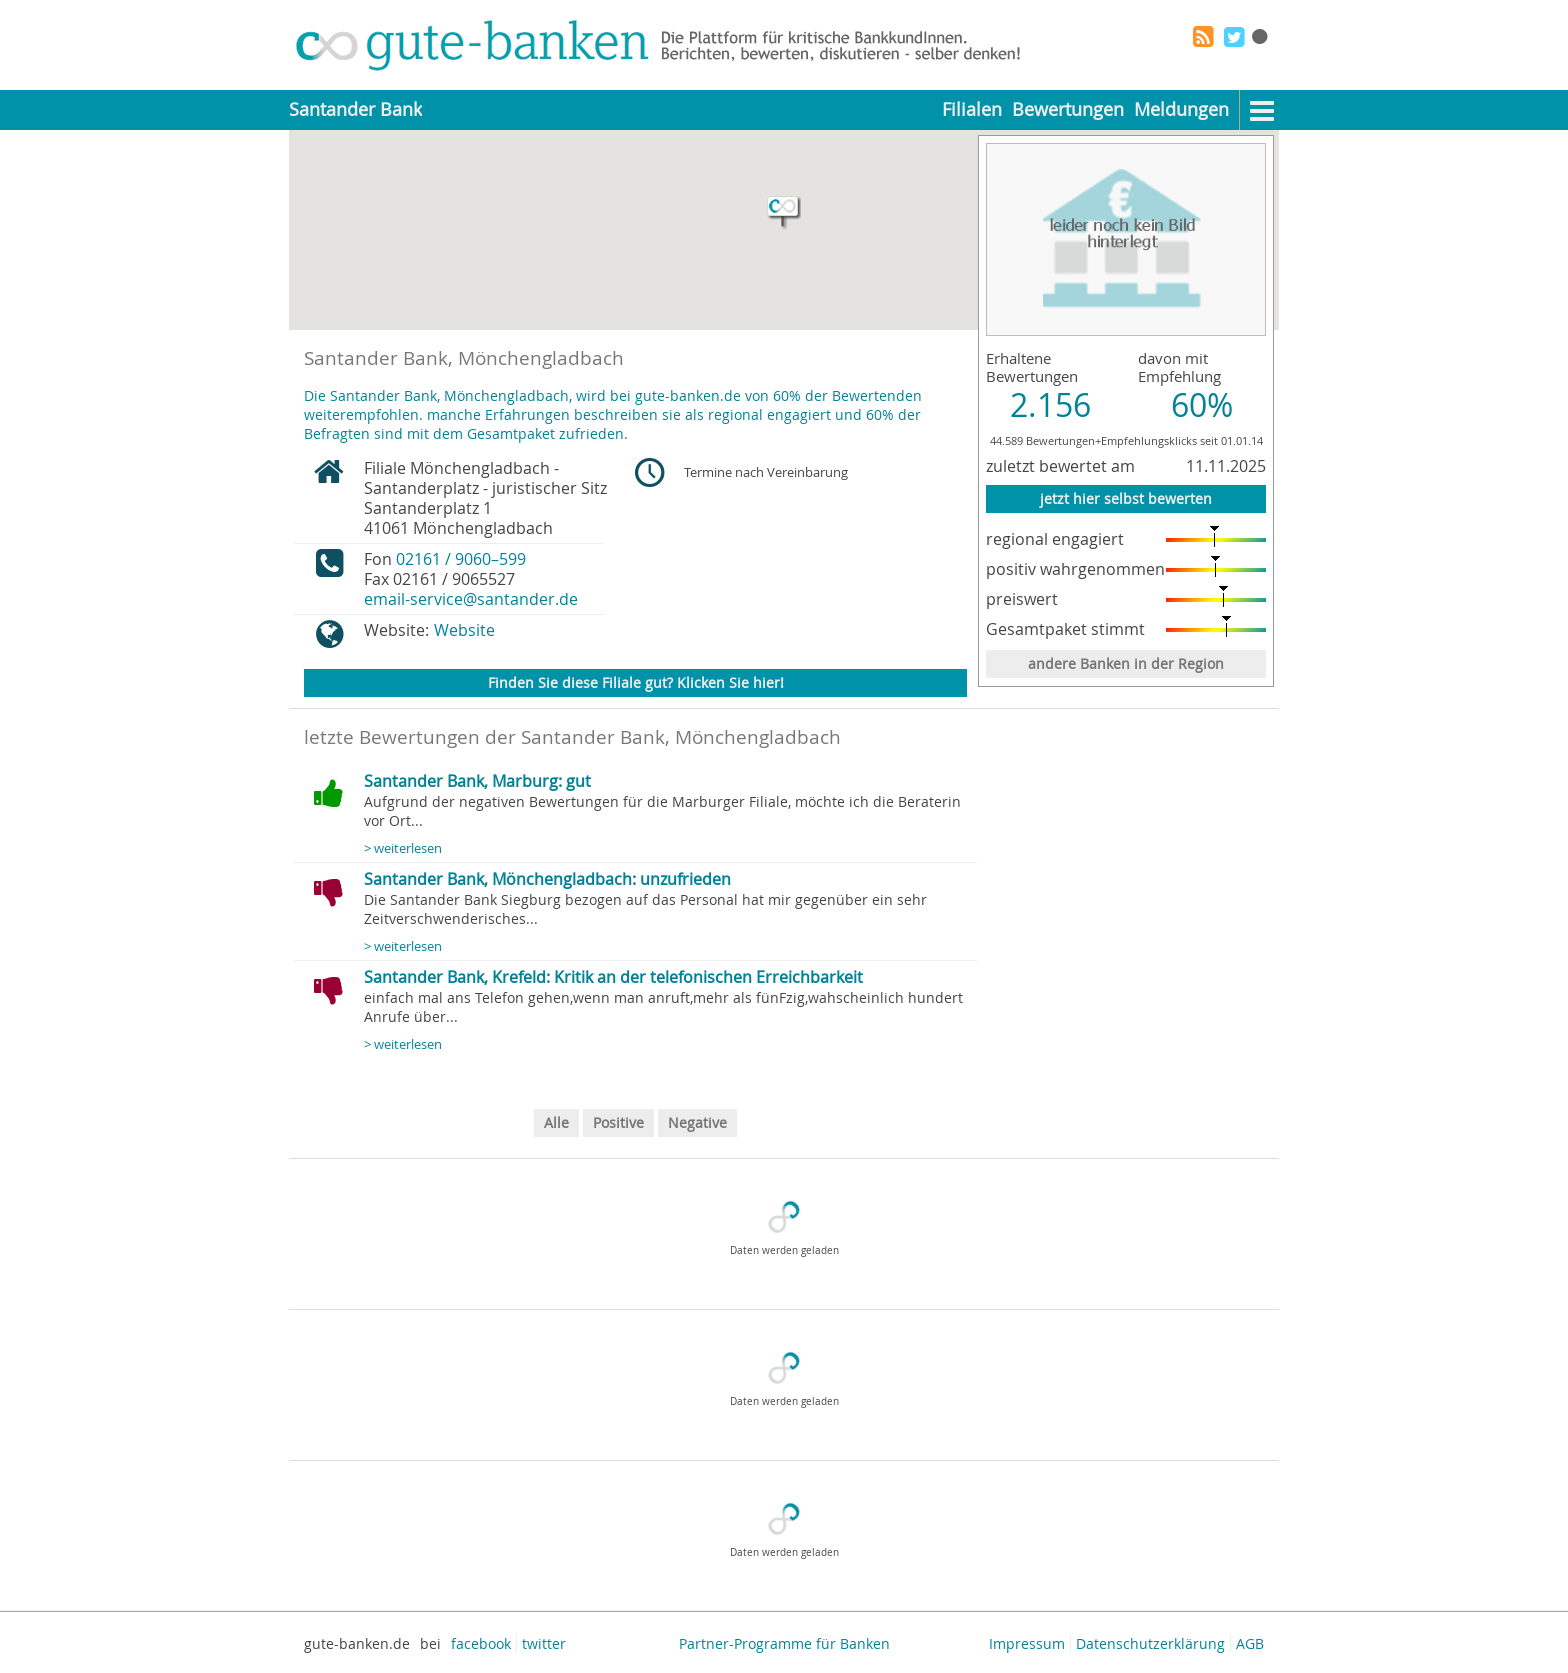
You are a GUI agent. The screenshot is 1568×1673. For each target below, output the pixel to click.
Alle (556, 1122)
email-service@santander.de (471, 599)
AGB (1250, 1643)
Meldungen (1181, 109)
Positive (618, 1122)
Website (464, 630)
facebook (481, 1643)
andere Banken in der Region (1126, 663)
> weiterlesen (403, 848)
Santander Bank (355, 109)
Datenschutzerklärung (1150, 1643)
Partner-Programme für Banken (784, 1643)
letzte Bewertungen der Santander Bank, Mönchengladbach (572, 737)
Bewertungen (1068, 109)
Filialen (972, 109)
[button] (784, 213)
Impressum (1027, 1643)
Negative (697, 1122)
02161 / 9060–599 (461, 559)
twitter (544, 1643)
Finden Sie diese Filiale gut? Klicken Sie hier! (636, 682)
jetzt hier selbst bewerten (1126, 498)
